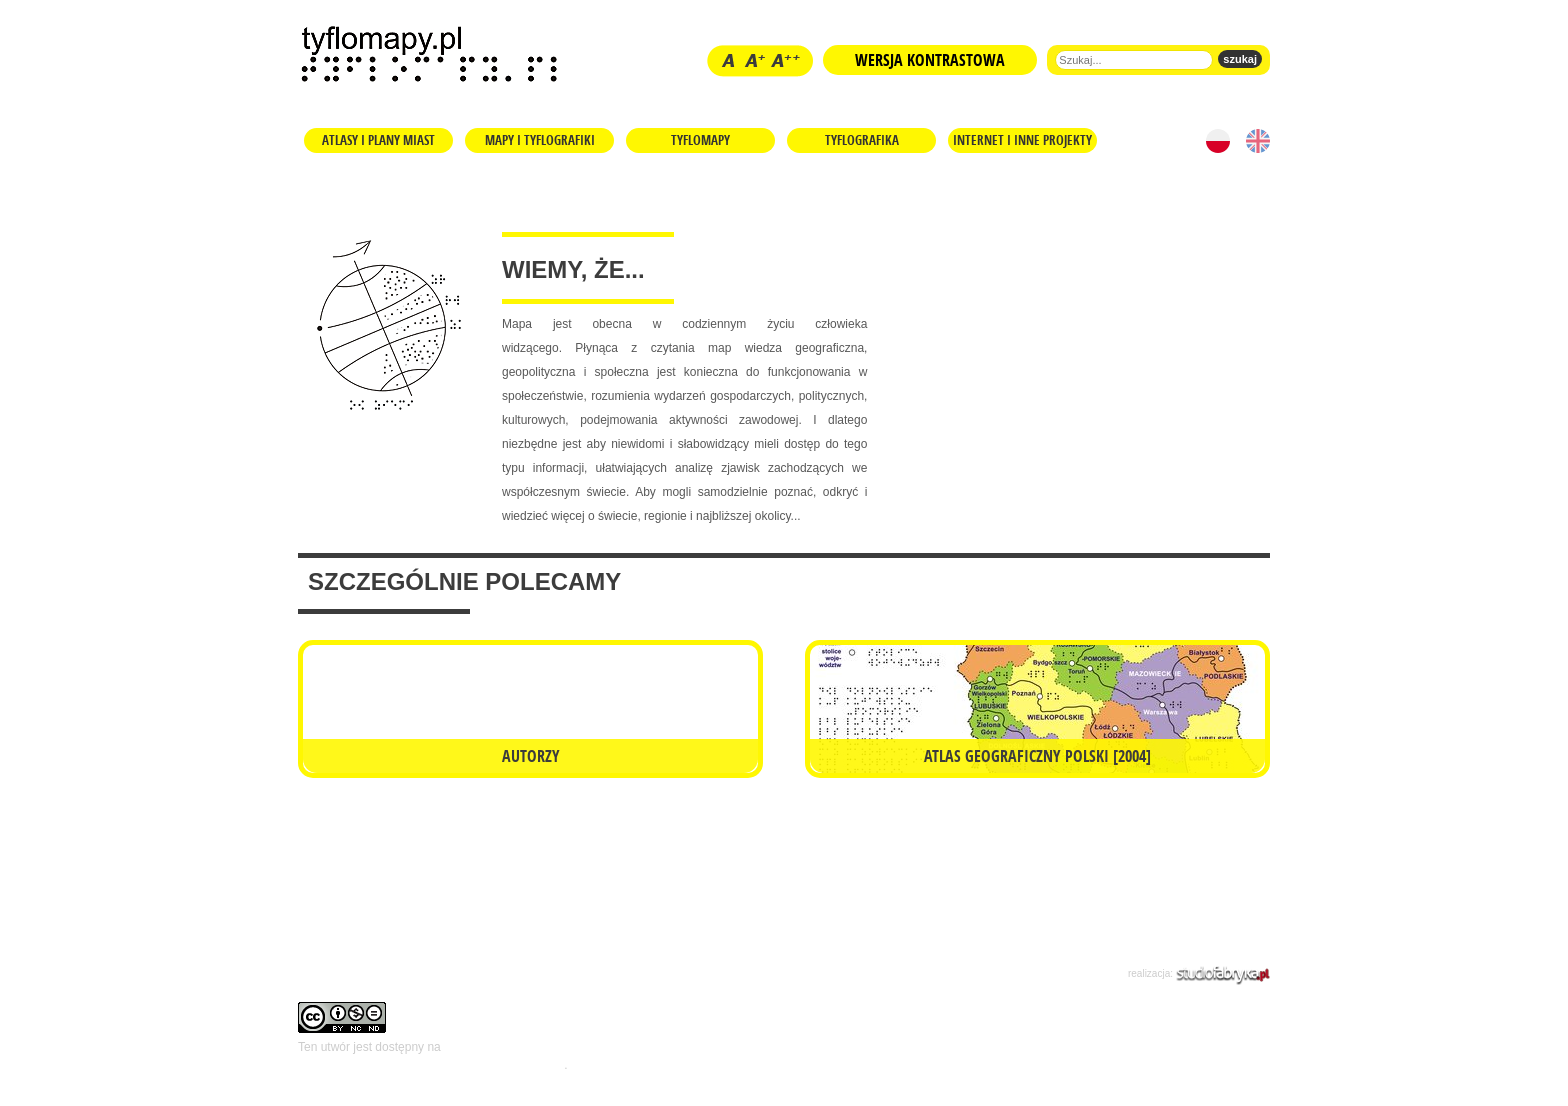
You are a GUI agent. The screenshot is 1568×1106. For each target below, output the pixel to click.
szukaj (1240, 59)
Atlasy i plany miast (378, 140)
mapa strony (758, 971)
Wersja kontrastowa (930, 60)
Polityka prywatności (875, 971)
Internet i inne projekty (1022, 140)
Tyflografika (862, 140)
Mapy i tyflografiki (540, 140)
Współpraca (668, 971)
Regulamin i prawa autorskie (375, 971)
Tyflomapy (700, 140)
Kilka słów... (579, 971)
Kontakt (499, 971)
